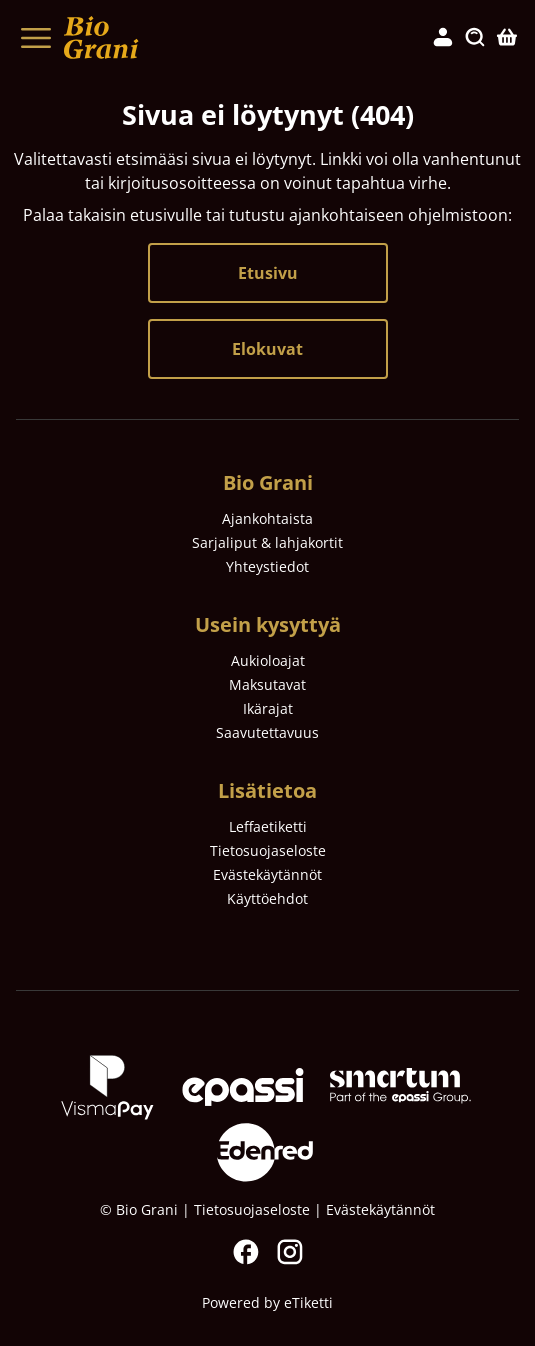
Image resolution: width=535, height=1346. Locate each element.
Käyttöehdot (267, 898)
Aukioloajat (268, 660)
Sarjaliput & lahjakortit (267, 542)
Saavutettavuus (267, 732)
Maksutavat (267, 684)
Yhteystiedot (267, 566)
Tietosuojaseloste (268, 850)
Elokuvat (267, 349)
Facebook (246, 1252)
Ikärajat (268, 708)
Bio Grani (268, 482)
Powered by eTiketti (267, 1302)
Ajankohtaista (267, 518)
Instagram (290, 1252)
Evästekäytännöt (267, 874)
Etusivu (268, 273)
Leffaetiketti (268, 826)
